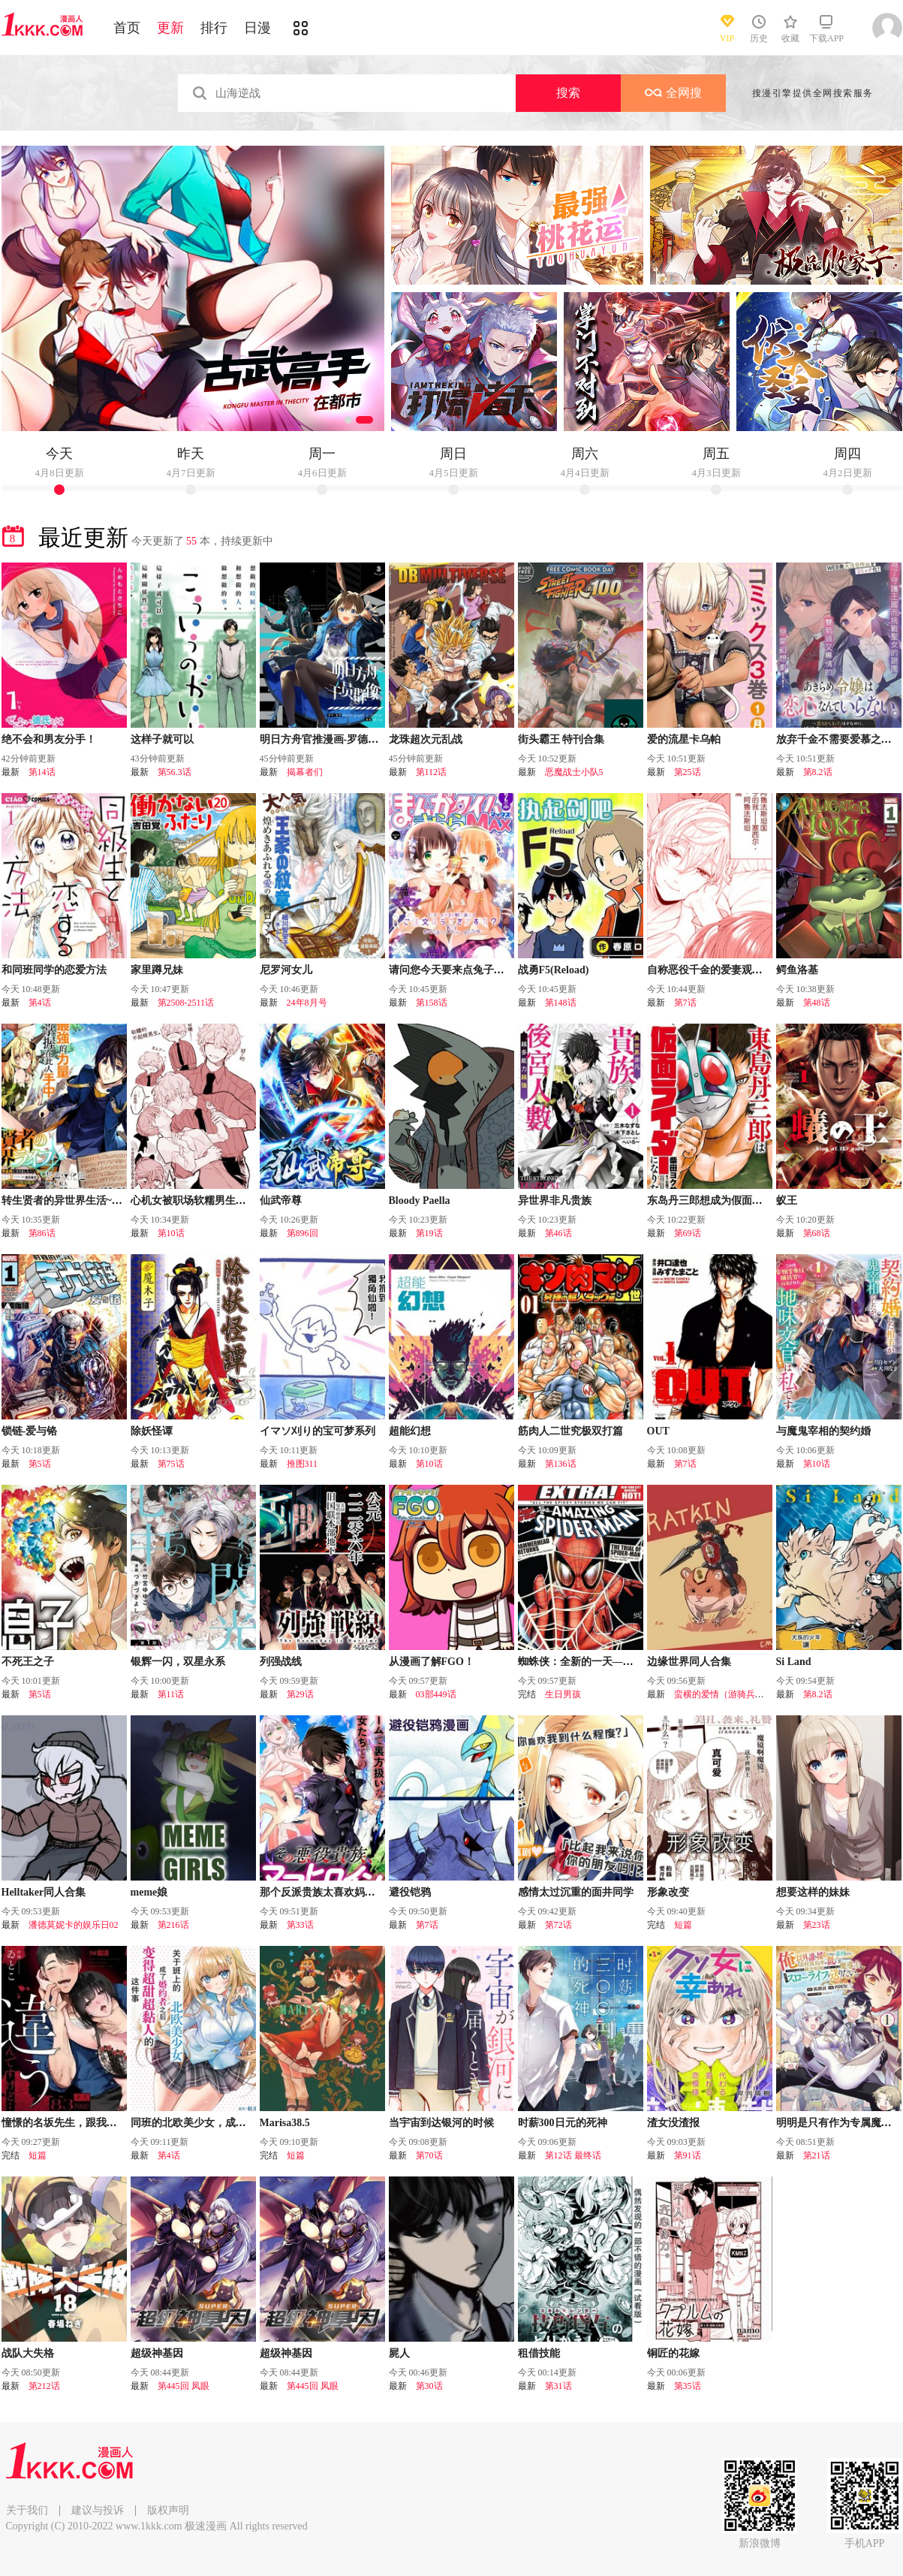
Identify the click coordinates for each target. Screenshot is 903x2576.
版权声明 (168, 2510)
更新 (170, 27)
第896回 (302, 1233)
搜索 (568, 92)
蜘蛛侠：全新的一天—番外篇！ (591, 1661)
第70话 (429, 2155)
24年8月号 (307, 1002)
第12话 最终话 (573, 2155)
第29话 (300, 1694)
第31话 (558, 2386)
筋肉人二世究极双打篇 (570, 1431)
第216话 (173, 1925)
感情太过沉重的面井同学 (576, 1892)
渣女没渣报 (673, 2122)
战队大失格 (28, 2353)
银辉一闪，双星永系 (178, 1661)
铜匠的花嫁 (673, 2353)
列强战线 (281, 1661)
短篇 (683, 1925)
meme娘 (149, 1892)
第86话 (42, 1233)
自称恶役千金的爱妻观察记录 (715, 970)
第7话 (685, 1002)
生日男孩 (563, 1694)
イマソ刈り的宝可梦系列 (317, 1431)
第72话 (558, 1925)
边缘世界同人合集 (689, 1661)
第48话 (816, 1002)
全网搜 (673, 92)
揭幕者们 (305, 772)
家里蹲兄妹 (157, 970)
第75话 (171, 1463)
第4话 (40, 1002)
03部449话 (436, 1694)
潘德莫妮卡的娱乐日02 (74, 1925)
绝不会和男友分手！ (49, 739)
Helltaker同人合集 (44, 1892)
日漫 (257, 27)
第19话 (429, 1233)
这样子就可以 (162, 739)
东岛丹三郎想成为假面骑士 (710, 1200)
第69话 (687, 1233)
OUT (658, 1431)
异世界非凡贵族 (554, 1200)
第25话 (687, 772)
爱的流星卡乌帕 (684, 739)
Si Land (793, 1661)
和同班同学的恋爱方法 (54, 970)
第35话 (687, 2386)
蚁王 (786, 1200)
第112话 (431, 772)
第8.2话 (817, 772)
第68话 (816, 1233)
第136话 (560, 1463)
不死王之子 (28, 1661)
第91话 (687, 2155)
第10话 (171, 1233)
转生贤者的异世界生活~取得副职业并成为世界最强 (120, 1200)
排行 (213, 27)
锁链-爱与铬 (30, 1431)
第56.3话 (174, 772)
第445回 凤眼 (183, 2386)
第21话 (816, 2155)
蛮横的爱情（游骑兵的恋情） (732, 1694)
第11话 (171, 1694)
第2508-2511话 (186, 1002)
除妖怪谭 (152, 1431)
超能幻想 (410, 1431)
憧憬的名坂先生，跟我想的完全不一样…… (101, 2122)
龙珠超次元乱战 (425, 739)
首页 (126, 27)
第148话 (560, 1002)
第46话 (558, 1233)
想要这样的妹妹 (813, 1892)
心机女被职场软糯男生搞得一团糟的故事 (225, 1200)
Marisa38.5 (285, 2122)
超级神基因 (157, 2353)
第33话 (300, 1925)
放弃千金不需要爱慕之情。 (839, 739)
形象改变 (668, 1892)
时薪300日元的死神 (562, 2122)
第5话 (40, 1463)
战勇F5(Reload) (553, 970)
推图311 (302, 1463)
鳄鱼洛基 (797, 970)
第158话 (431, 1002)
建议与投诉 (97, 2510)
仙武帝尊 (281, 1200)
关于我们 (27, 2510)
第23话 (816, 1925)
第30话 (429, 2386)
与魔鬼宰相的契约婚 (823, 1431)
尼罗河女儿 (286, 970)
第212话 (44, 2386)
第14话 (42, 772)
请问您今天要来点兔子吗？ (452, 970)
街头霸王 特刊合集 (561, 739)
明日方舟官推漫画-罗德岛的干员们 (340, 739)
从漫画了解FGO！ (431, 1661)
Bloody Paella (419, 1200)
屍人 (399, 2353)
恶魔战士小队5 (574, 772)
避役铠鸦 (410, 1892)
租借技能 (539, 2353)
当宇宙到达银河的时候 (441, 2122)
